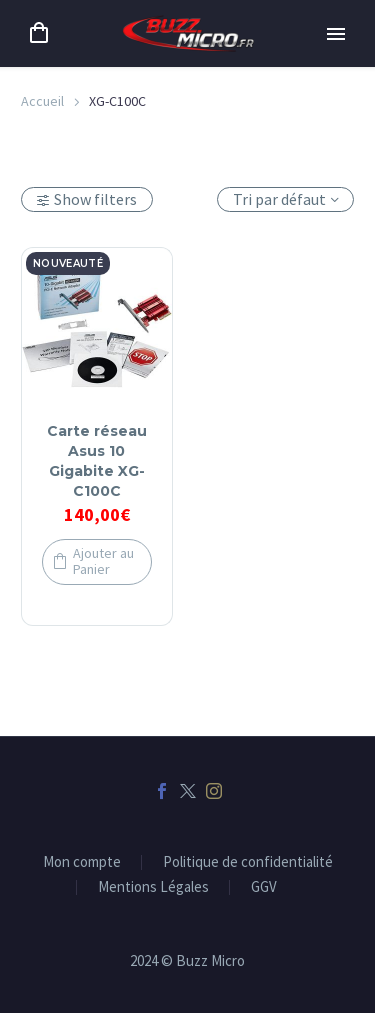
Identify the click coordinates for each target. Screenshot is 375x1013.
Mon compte (82, 862)
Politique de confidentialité (248, 862)
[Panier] (39, 33)
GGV (264, 887)
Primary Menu (336, 34)
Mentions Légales (153, 887)
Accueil (42, 101)
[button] (97, 562)
